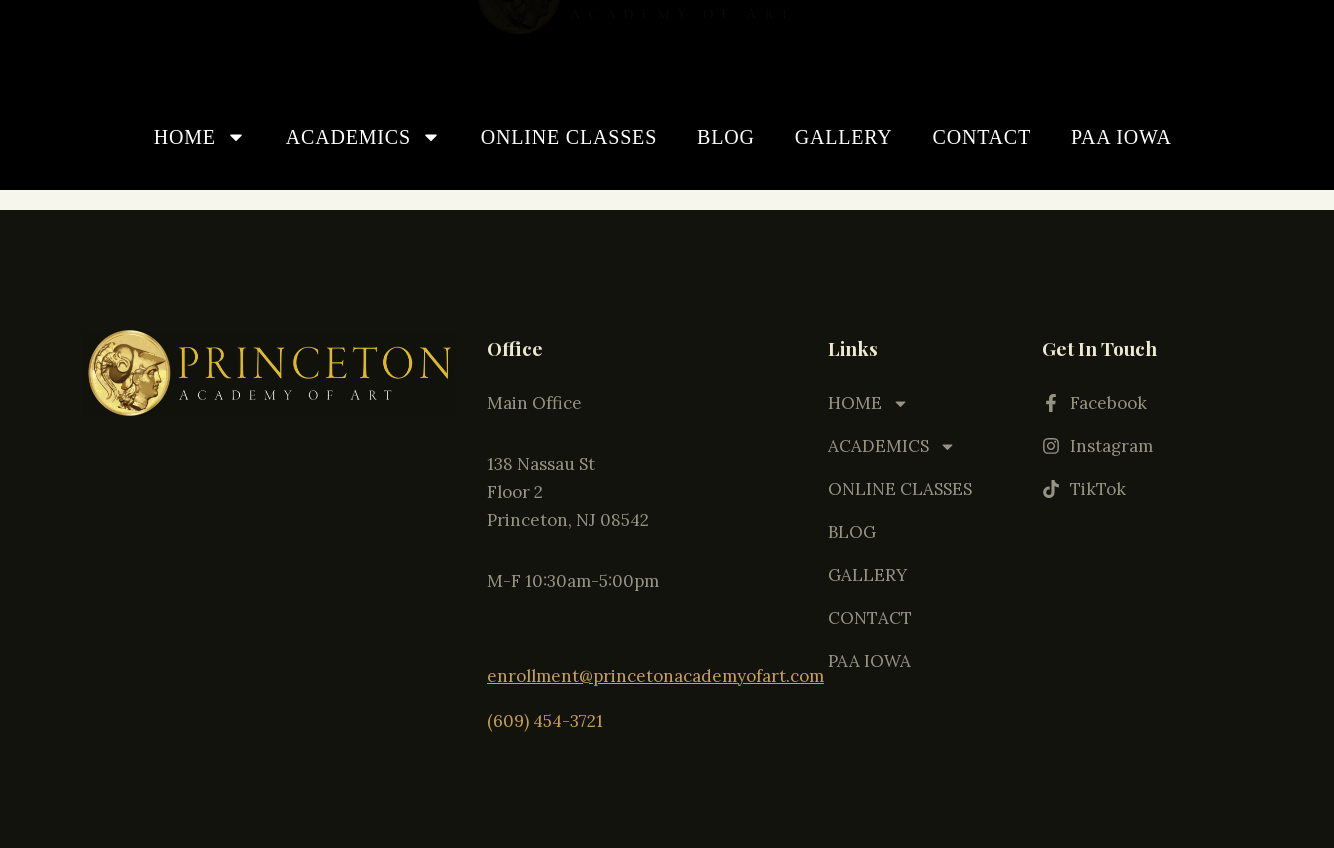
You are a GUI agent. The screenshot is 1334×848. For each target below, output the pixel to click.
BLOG (726, 137)
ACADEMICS (363, 137)
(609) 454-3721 (545, 717)
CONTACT (982, 137)
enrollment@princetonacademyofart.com (655, 674)
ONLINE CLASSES (569, 137)
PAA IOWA (1121, 137)
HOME (200, 137)
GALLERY (844, 137)
